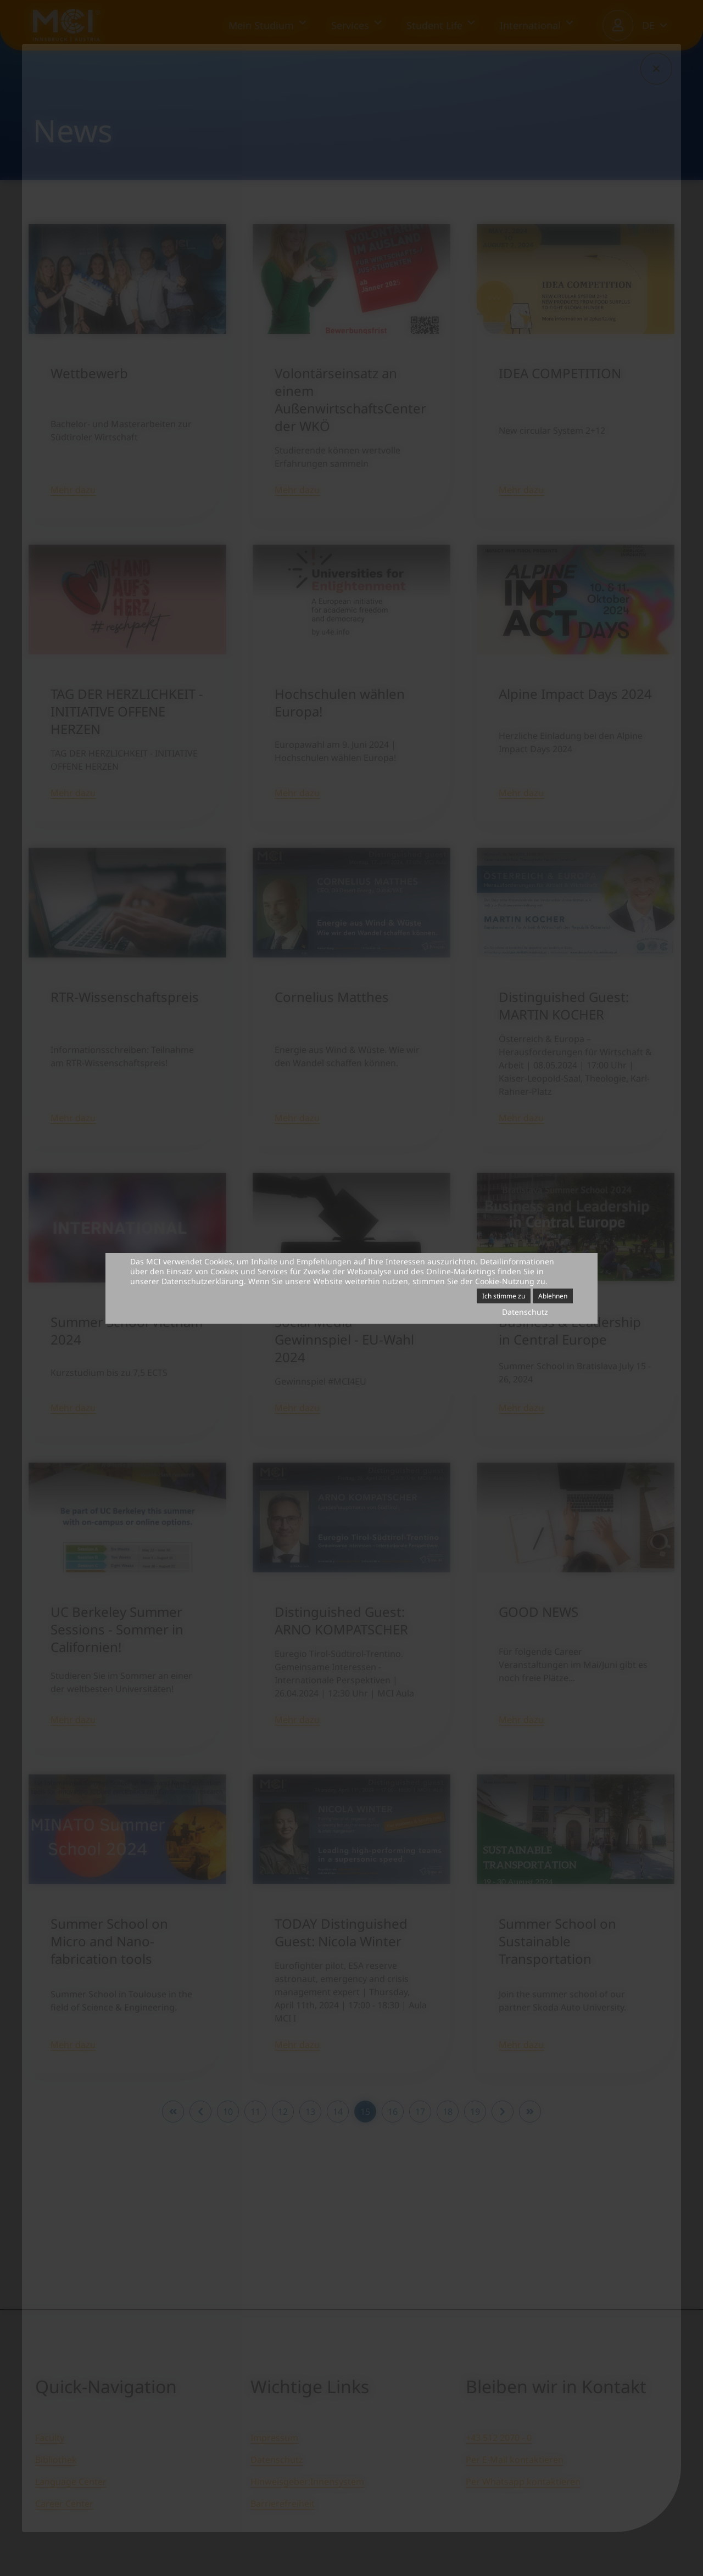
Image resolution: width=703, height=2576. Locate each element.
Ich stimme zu (503, 1296)
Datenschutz (525, 1312)
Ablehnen (552, 1296)
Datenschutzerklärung (202, 1281)
